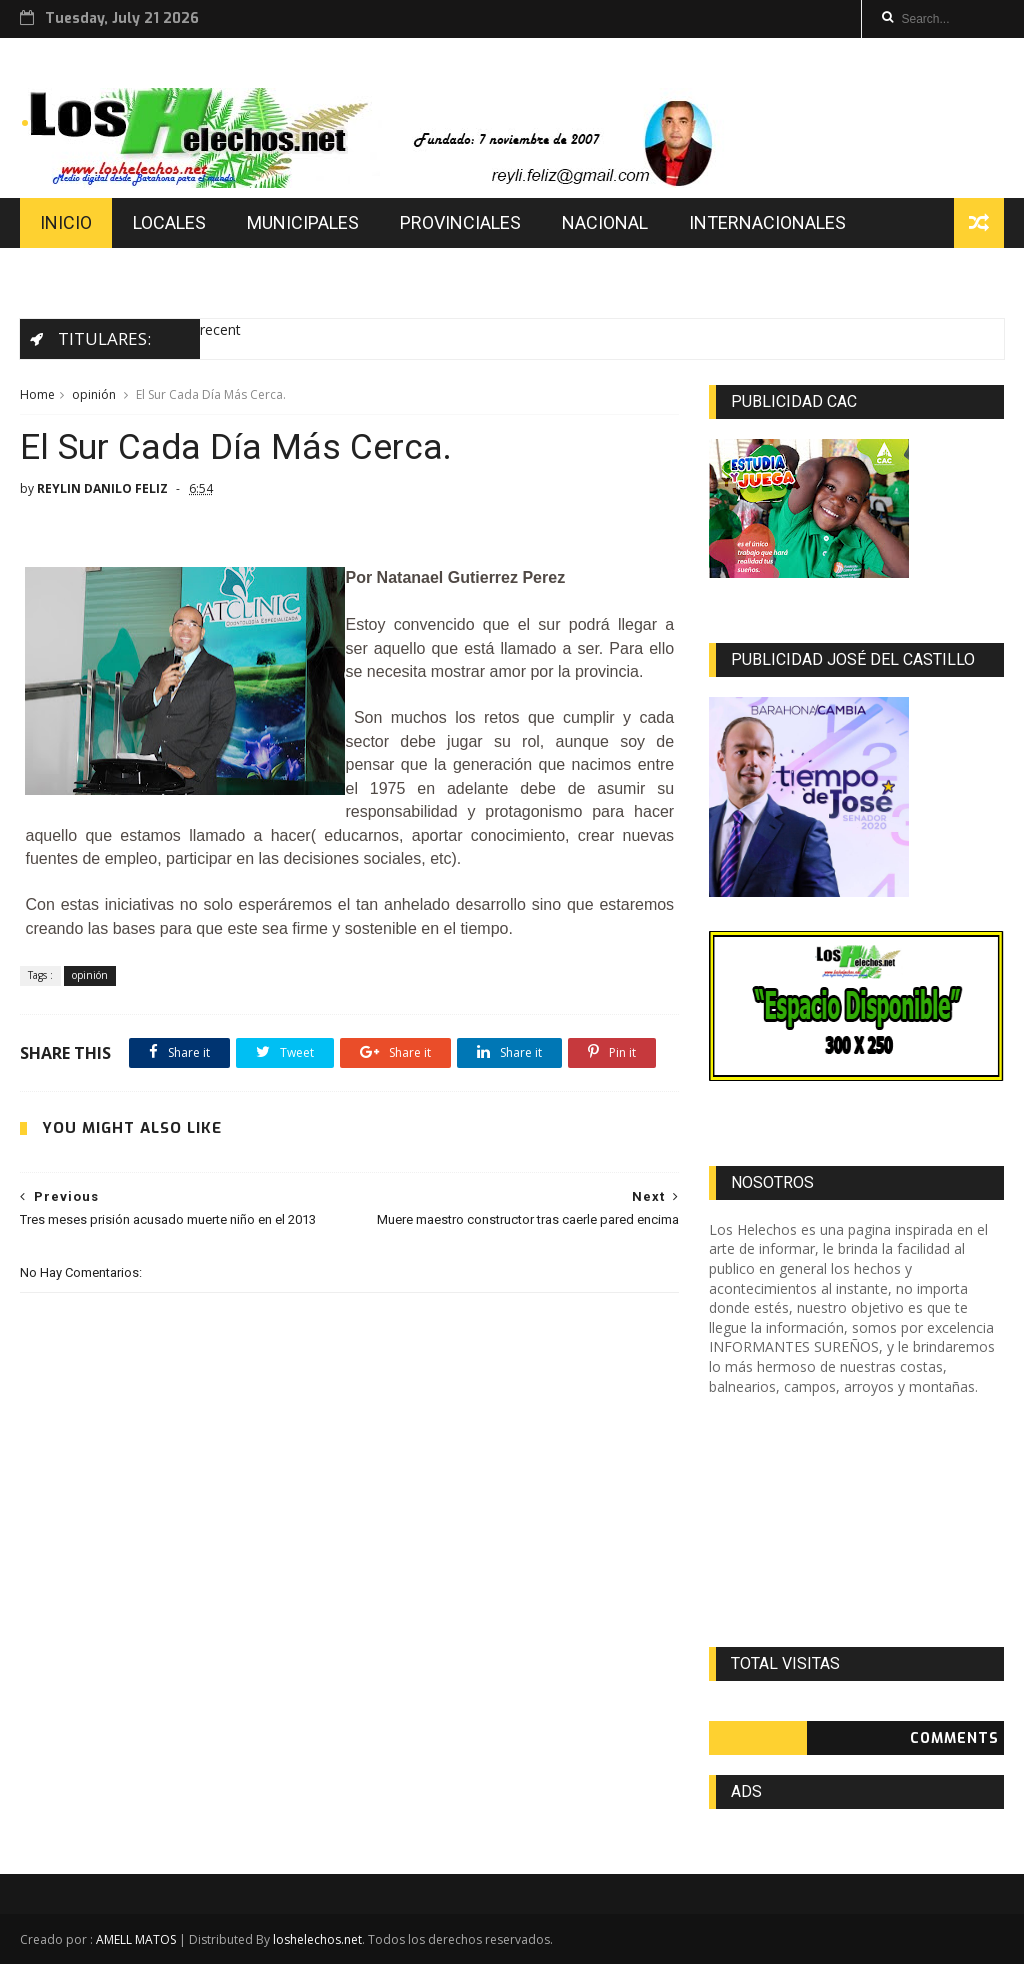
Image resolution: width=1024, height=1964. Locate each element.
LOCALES (169, 222)
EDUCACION (88, 272)
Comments (954, 1738)
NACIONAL (605, 222)
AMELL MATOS (136, 1939)
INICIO (66, 222)
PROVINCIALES (460, 222)
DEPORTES (221, 272)
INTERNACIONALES (767, 222)
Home (37, 394)
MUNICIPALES (303, 222)
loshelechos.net (317, 1939)
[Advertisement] (856, 1521)
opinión (94, 394)
